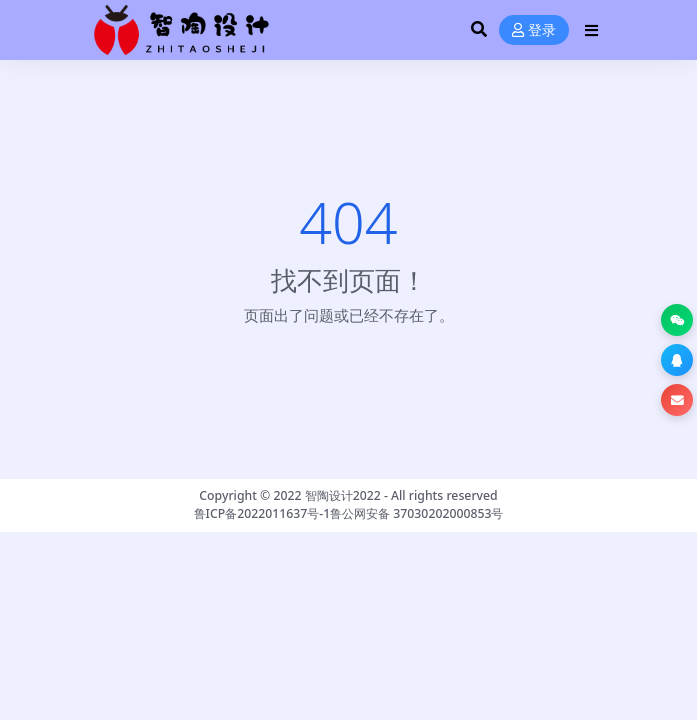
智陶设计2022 (343, 495)
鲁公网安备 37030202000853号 (416, 513)
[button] (677, 320)
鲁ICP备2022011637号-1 (262, 513)
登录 (534, 30)
